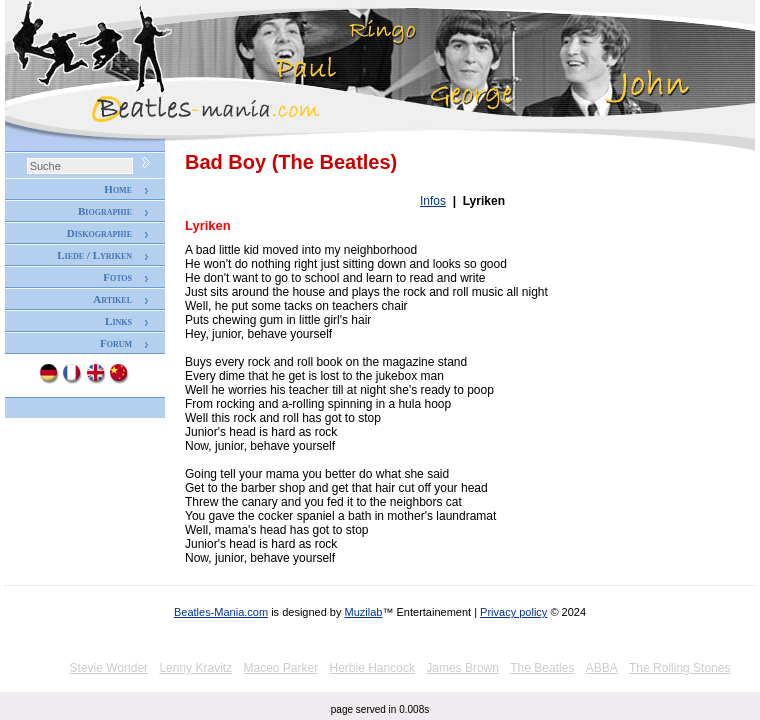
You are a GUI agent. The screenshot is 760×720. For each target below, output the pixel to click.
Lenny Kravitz (195, 668)
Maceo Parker (280, 668)
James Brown (462, 668)
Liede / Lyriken (94, 255)
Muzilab (364, 612)
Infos (433, 201)
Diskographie (99, 233)
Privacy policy (513, 612)
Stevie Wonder (109, 668)
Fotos (117, 277)
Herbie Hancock (372, 668)
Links (118, 321)
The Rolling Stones (679, 668)
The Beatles (542, 668)
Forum (116, 343)
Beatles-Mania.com (221, 612)
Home (118, 189)
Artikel (112, 299)
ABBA (602, 668)
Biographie (105, 211)
